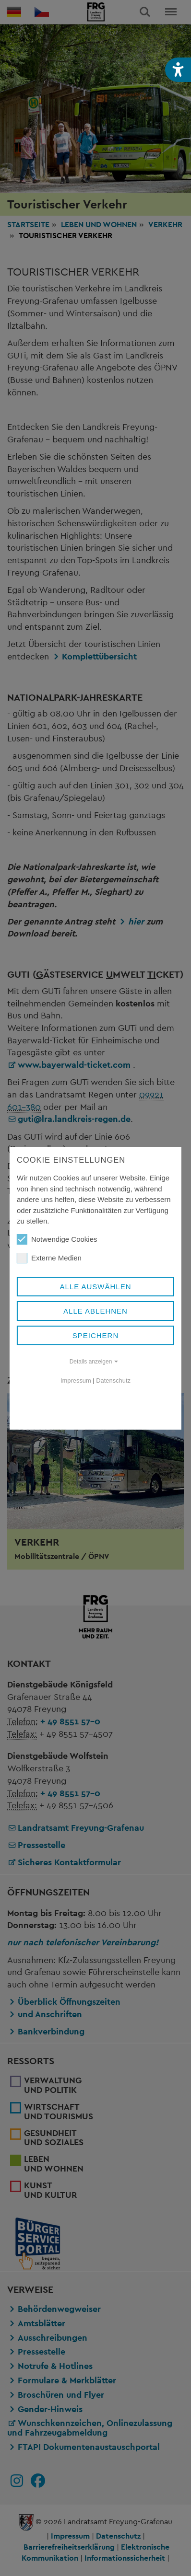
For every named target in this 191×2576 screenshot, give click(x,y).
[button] (178, 70)
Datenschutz (113, 1380)
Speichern (95, 1335)
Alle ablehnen (95, 1311)
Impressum (75, 1380)
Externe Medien (49, 1258)
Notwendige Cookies (57, 1239)
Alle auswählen (95, 1286)
